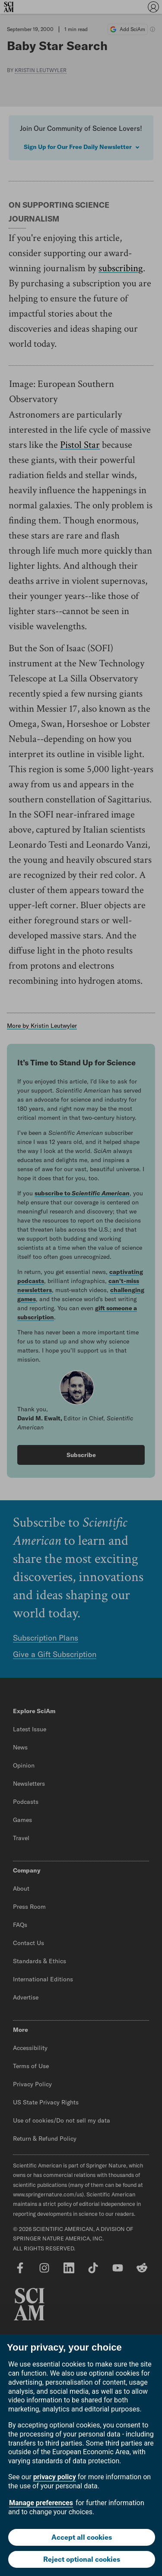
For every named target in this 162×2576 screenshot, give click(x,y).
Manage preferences (41, 2503)
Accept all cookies (81, 2537)
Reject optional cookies (81, 2559)
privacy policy (54, 2477)
